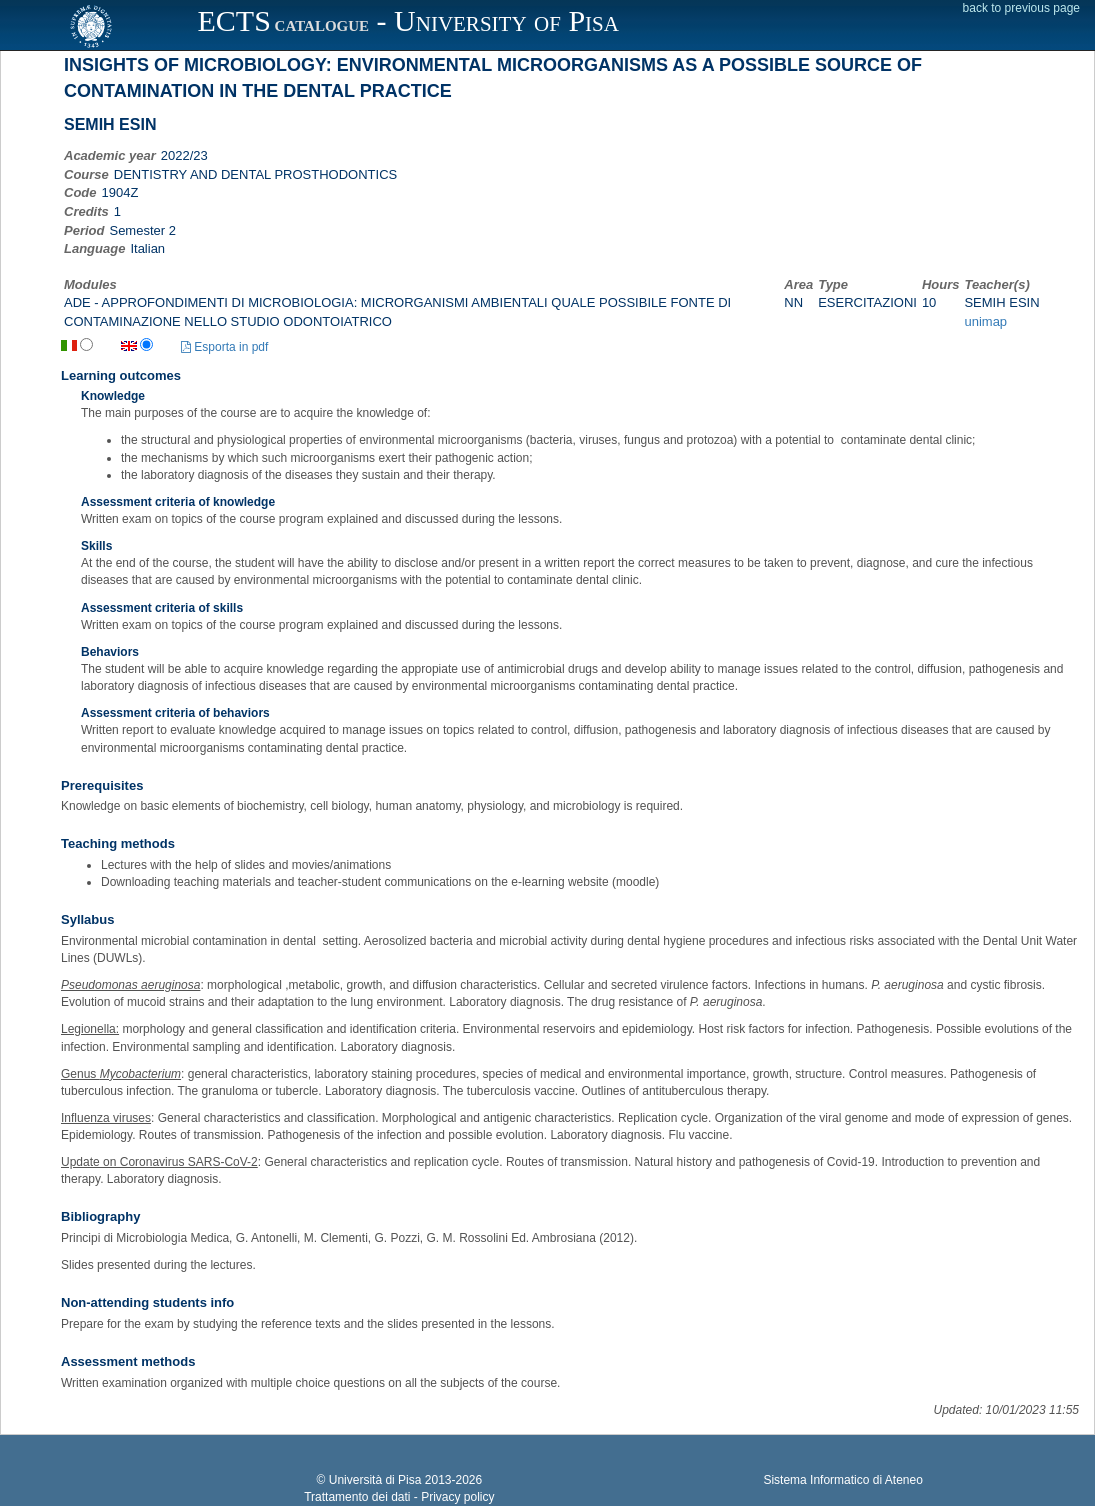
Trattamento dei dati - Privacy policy (399, 1497)
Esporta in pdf (224, 347)
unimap (985, 321)
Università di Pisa (375, 1480)
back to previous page (1021, 8)
